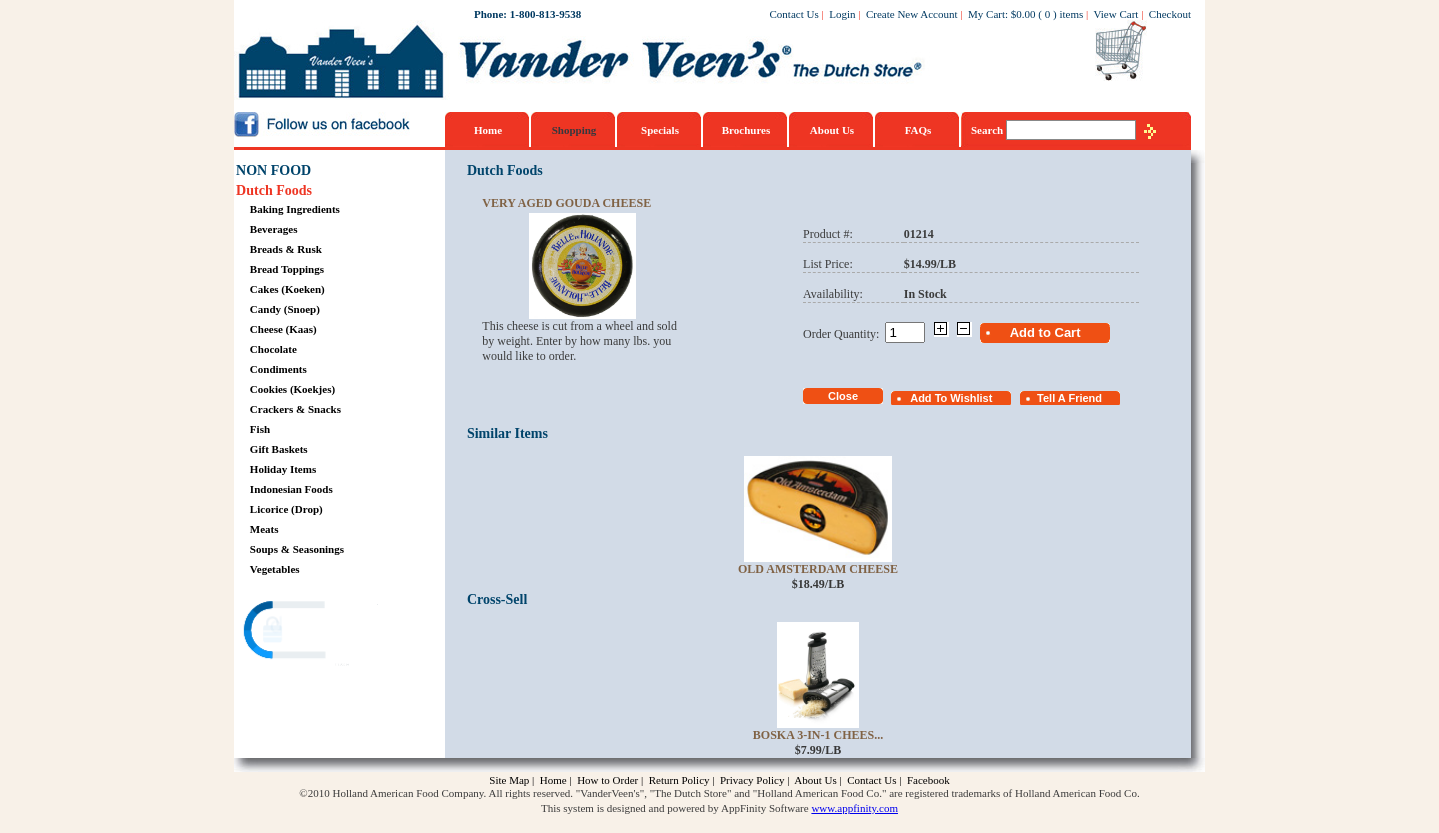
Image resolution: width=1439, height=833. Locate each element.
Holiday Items (283, 469)
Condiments (278, 369)
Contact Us (794, 14)
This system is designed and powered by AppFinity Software (675, 808)
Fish (260, 429)
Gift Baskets (279, 449)
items (1071, 14)
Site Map (509, 780)
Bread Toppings (287, 269)
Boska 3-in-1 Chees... (818, 735)
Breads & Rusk (286, 249)
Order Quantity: (844, 334)
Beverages (274, 229)
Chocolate (273, 349)
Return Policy (679, 780)
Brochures (746, 130)
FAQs (918, 130)
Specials (660, 130)
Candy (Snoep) (285, 309)
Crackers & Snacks (295, 409)
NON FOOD (273, 170)
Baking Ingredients (295, 209)
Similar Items (507, 433)
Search (988, 130)
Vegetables (275, 569)
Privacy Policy (752, 780)
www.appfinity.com (854, 808)
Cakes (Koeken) (287, 289)
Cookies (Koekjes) (292, 389)
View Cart (1116, 14)
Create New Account (912, 14)
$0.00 (1023, 14)
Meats (264, 529)
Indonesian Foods (291, 489)
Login (842, 14)
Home (488, 130)
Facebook (928, 780)
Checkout (1170, 14)
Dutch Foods (274, 190)
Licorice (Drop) (286, 509)
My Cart (986, 14)
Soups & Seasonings (297, 549)
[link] (313, 632)
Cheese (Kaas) (283, 329)
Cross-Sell (497, 599)
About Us (832, 130)
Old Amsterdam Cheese (818, 569)
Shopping (574, 130)
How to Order (607, 780)
